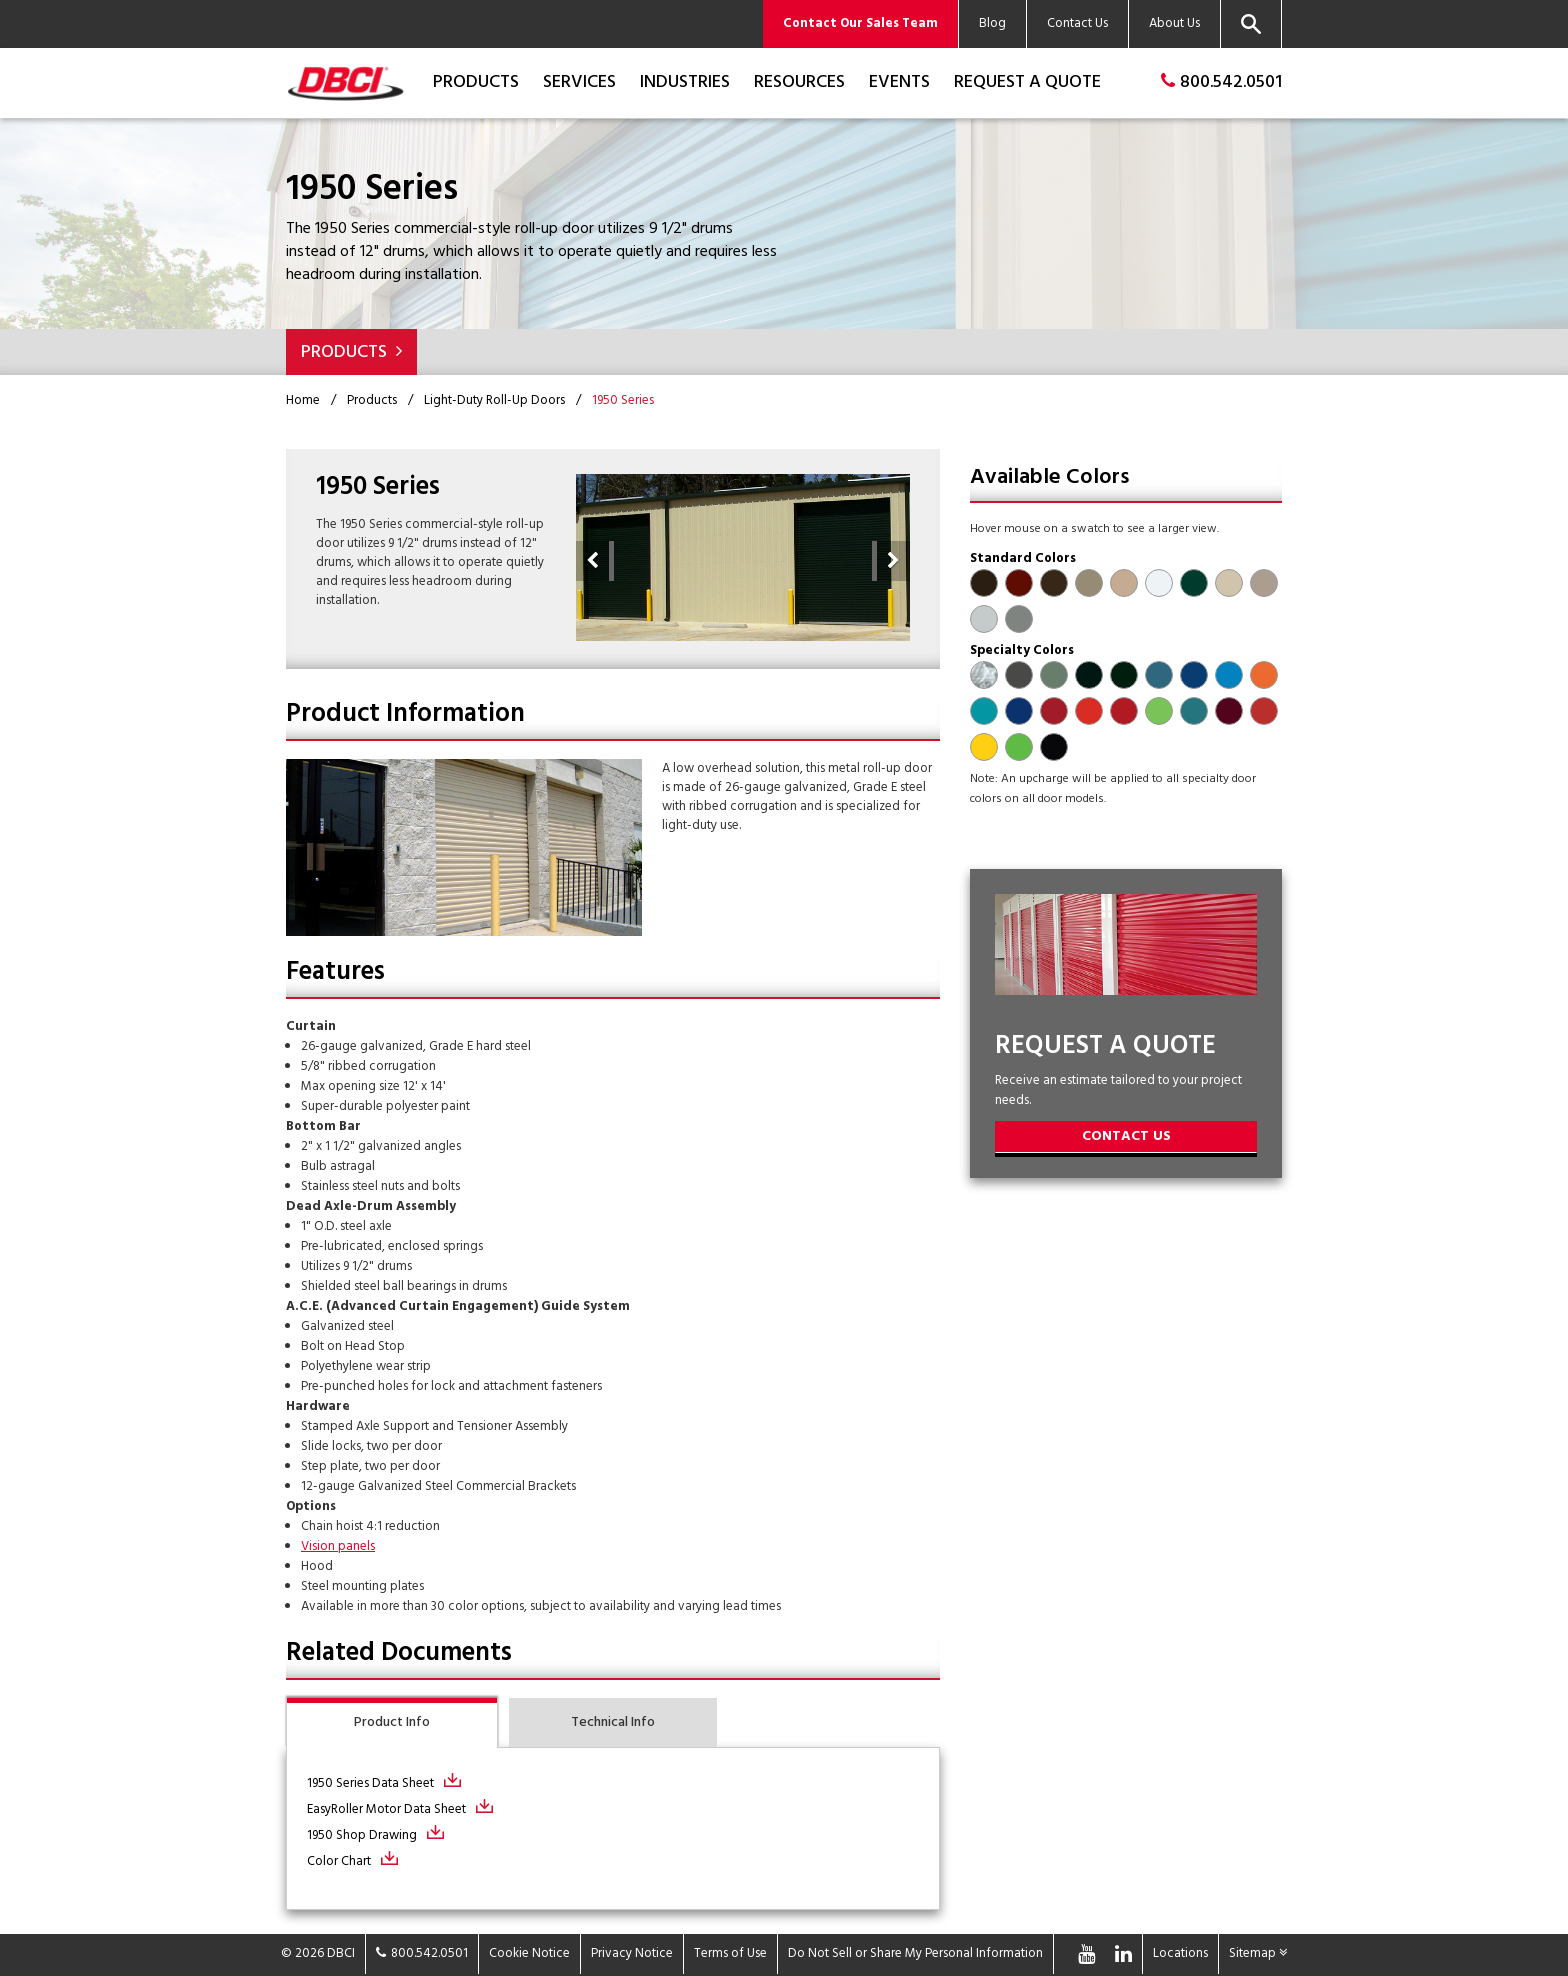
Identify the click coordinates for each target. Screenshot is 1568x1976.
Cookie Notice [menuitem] (529, 1953)
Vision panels (338, 1546)
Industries (685, 82)
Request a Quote (1027, 82)
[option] (743, 557)
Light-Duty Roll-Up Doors (494, 400)
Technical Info (613, 1722)
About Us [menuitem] (1174, 23)
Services (579, 82)
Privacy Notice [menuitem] (632, 1953)
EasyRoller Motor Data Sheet (386, 1809)
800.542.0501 (1221, 82)
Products (476, 82)
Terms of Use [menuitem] (730, 1953)
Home (303, 400)
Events (899, 82)
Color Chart (339, 1861)
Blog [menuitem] (992, 23)
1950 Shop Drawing (362, 1835)
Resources (799, 82)
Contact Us (1126, 1136)
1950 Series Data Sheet (370, 1783)
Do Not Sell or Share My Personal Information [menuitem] (915, 1953)
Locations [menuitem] (1180, 1953)
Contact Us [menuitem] (1077, 23)
